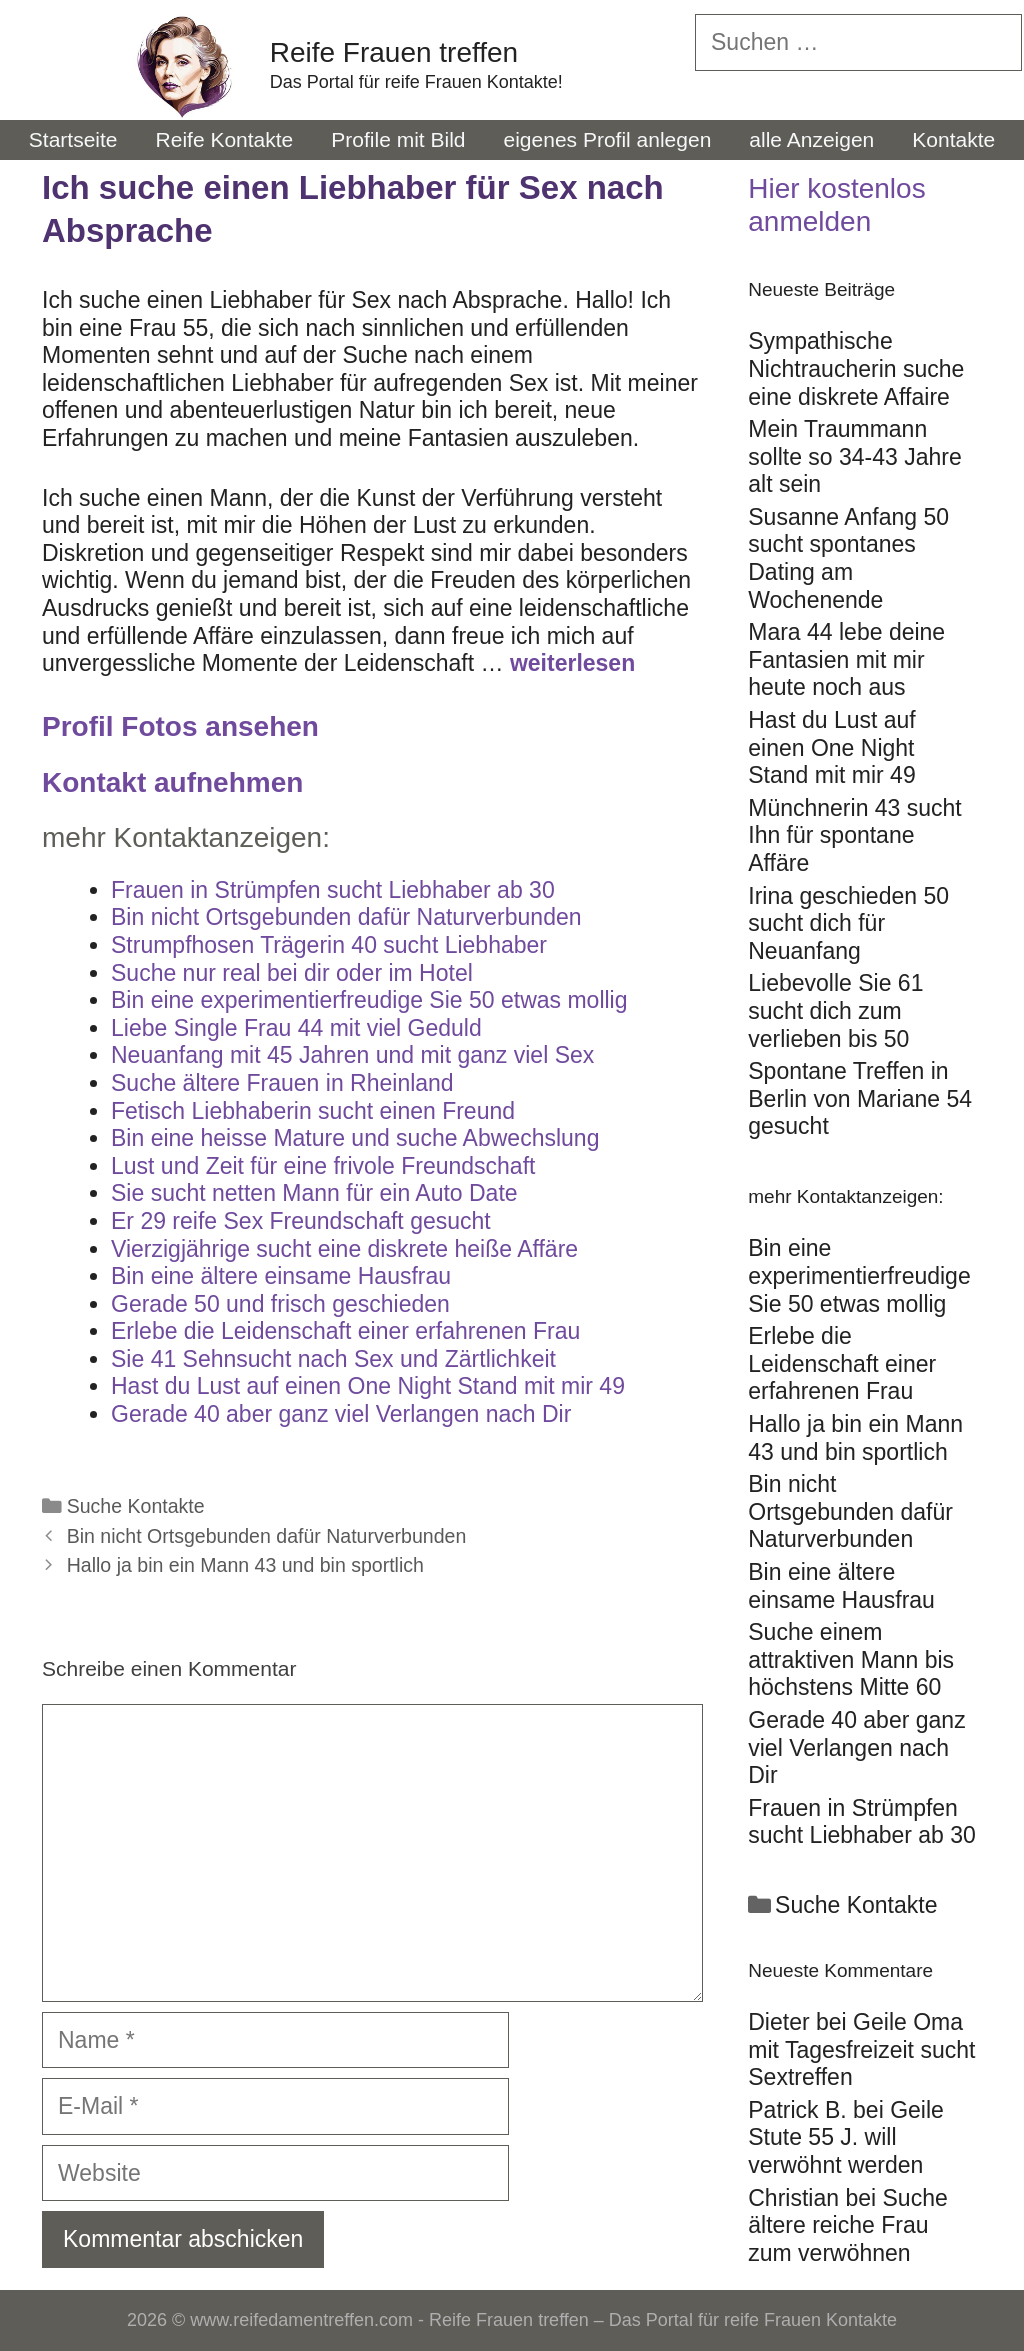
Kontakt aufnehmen (172, 782)
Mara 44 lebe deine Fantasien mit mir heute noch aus (846, 659)
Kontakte (953, 139)
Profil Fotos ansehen (180, 726)
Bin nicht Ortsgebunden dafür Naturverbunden (267, 1536)
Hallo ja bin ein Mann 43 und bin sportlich (245, 1565)
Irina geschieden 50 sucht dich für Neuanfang (848, 923)
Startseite (73, 139)
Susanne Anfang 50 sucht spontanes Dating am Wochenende (848, 558)
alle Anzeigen (811, 139)
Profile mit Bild (398, 139)
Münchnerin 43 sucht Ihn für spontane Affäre (855, 835)
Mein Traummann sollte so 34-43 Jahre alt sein (855, 456)
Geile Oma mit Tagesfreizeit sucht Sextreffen (861, 2049)
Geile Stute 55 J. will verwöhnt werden (846, 2137)
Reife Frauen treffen (394, 52)
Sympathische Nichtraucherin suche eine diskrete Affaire (856, 368)
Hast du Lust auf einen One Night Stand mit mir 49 (832, 747)
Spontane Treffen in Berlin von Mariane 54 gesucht (860, 1098)
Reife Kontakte (225, 139)
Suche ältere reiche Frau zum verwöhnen (847, 2225)
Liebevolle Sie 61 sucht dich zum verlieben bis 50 (835, 1010)
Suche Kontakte (136, 1506)
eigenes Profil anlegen (608, 139)
